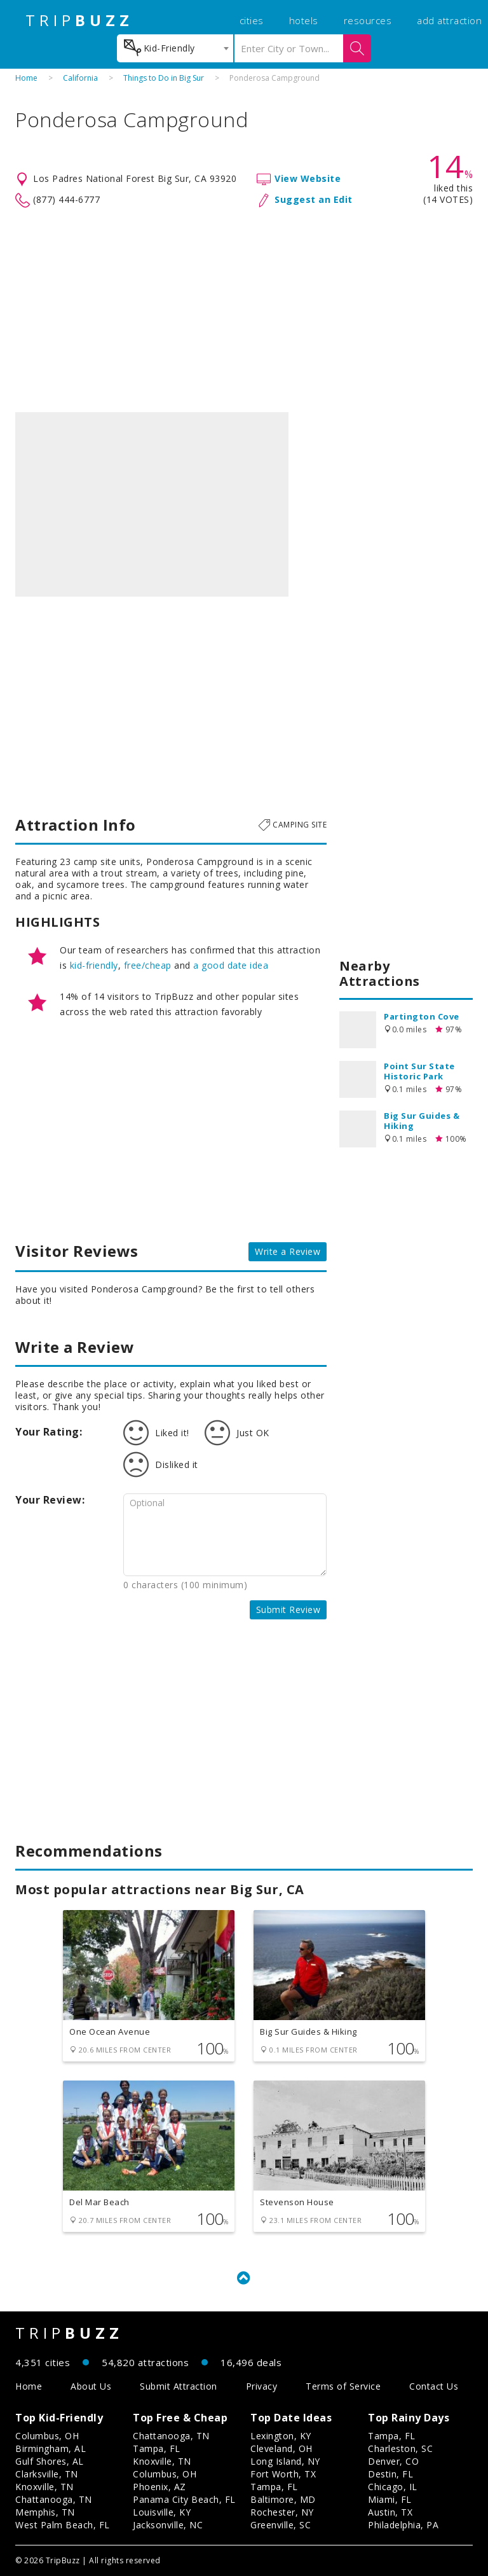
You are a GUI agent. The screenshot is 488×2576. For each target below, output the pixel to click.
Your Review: (50, 1499)
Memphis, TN (45, 2512)
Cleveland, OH (281, 2448)
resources (368, 20)
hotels (303, 20)
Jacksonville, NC (168, 2525)
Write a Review (287, 1251)
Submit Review (288, 1609)
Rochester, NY (282, 2512)
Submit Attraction (178, 2386)
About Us (91, 2386)
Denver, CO (393, 2461)
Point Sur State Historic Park (419, 1071)
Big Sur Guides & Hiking (421, 1121)
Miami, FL (390, 2499)
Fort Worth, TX (283, 2474)
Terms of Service (343, 2386)
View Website (307, 178)
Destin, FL (390, 2474)
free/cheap (148, 965)
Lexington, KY (280, 2436)
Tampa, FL (156, 2448)
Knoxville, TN (44, 2487)
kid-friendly (94, 965)
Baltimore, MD (283, 2499)
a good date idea (230, 965)
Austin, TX (390, 2512)
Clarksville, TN (46, 2474)
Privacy (262, 2386)
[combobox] (175, 48)
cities (252, 20)
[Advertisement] (244, 310)
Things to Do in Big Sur (163, 78)
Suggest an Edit (313, 199)
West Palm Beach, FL (62, 2525)
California (80, 78)
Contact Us (433, 2386)
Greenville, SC (280, 2525)
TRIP (79, 20)
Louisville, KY (162, 2512)
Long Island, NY (285, 2461)
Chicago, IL (392, 2487)
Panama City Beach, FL (184, 2499)
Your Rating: (48, 1431)
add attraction (449, 20)
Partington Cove (421, 1016)
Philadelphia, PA (403, 2525)
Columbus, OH (47, 2436)
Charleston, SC (400, 2448)
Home (26, 78)
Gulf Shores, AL (49, 2461)
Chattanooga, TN (53, 2499)
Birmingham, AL (50, 2448)
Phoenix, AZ (159, 2487)
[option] (151, 504)
